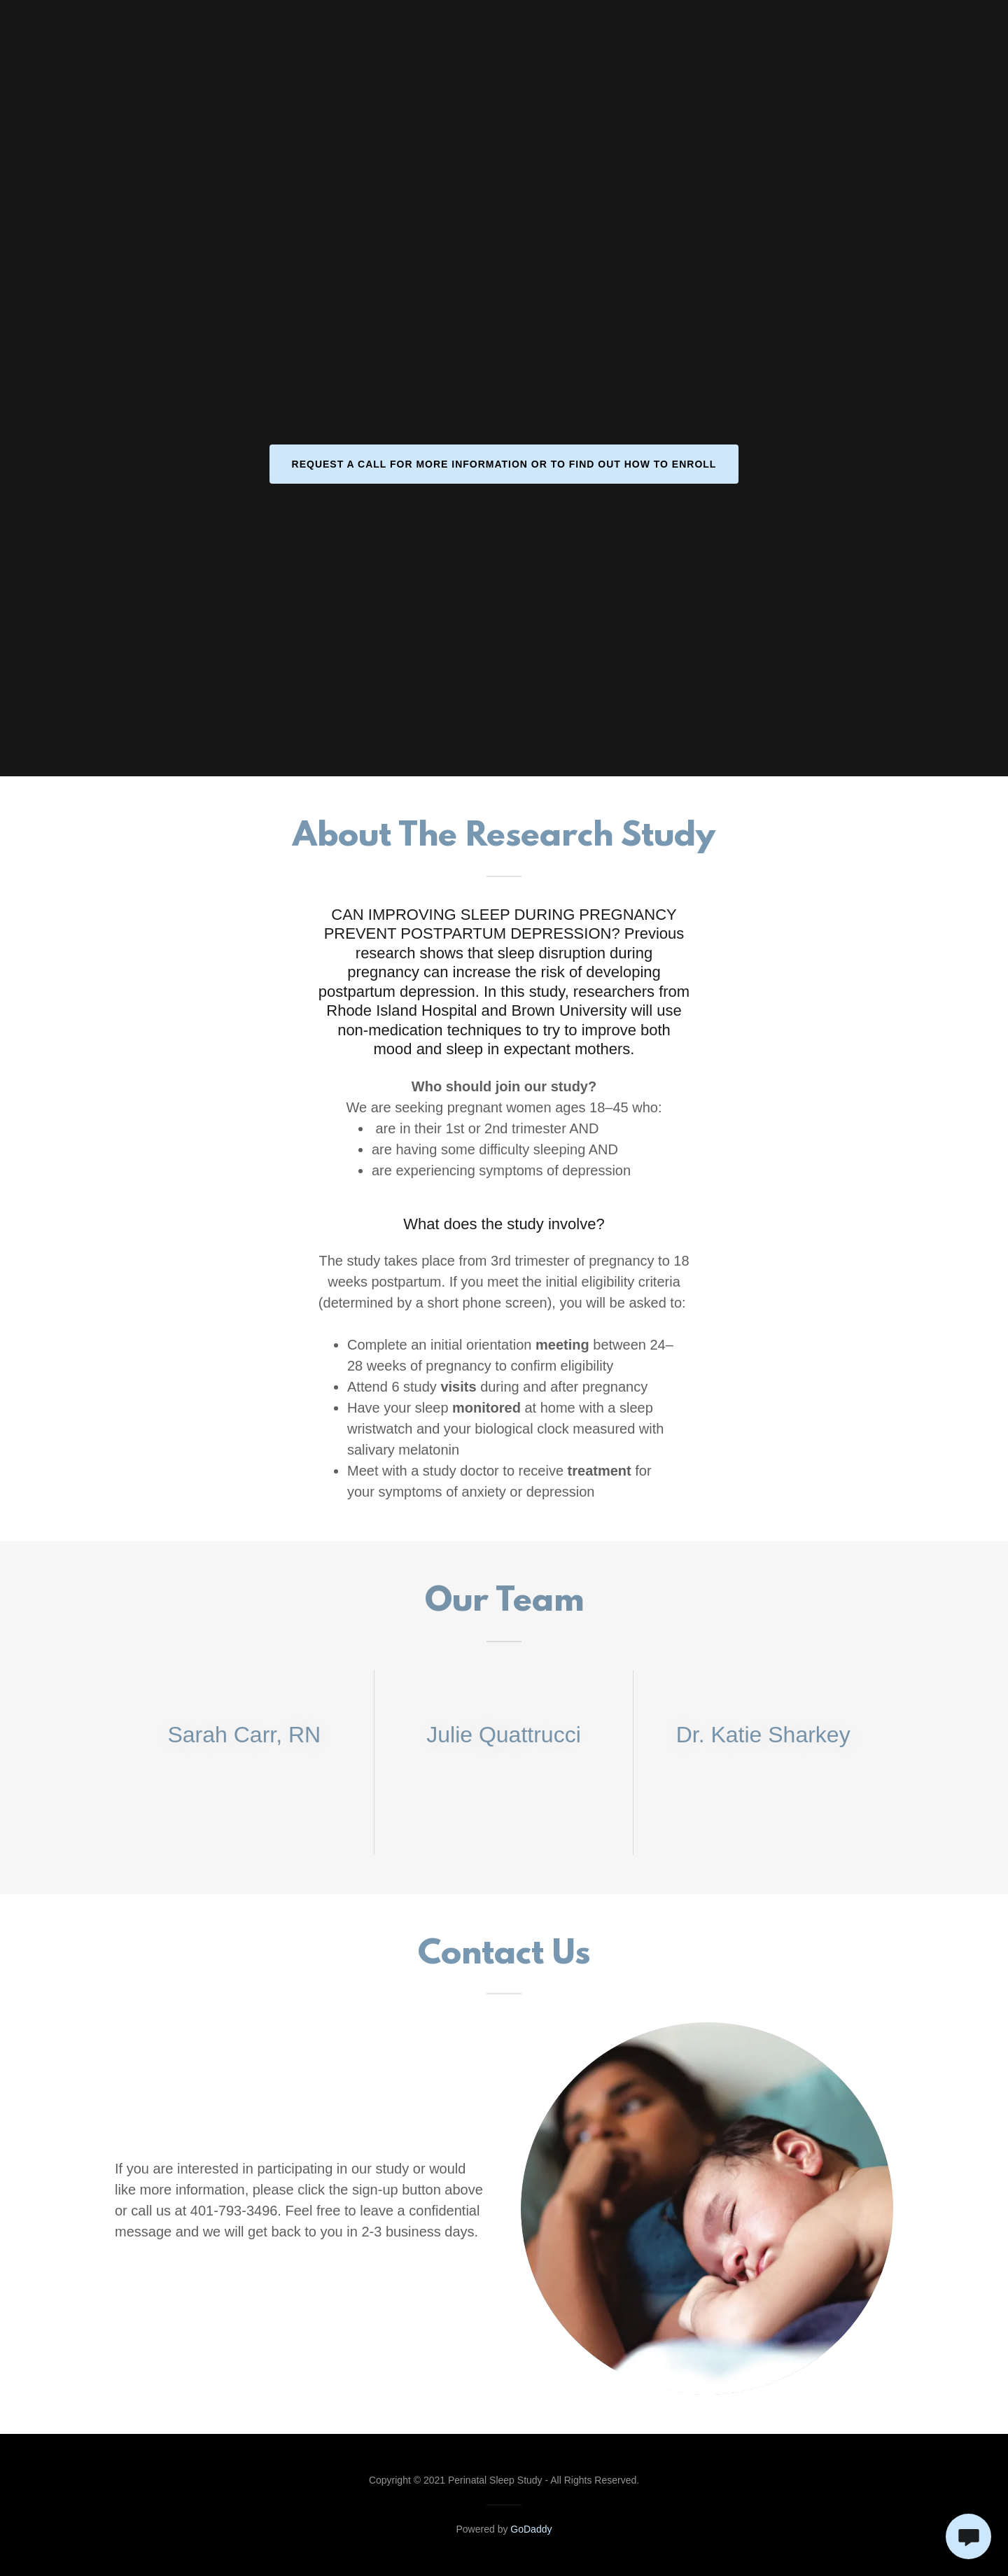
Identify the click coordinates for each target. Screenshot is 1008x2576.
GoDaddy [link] (531, 2529)
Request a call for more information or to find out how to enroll (504, 464)
